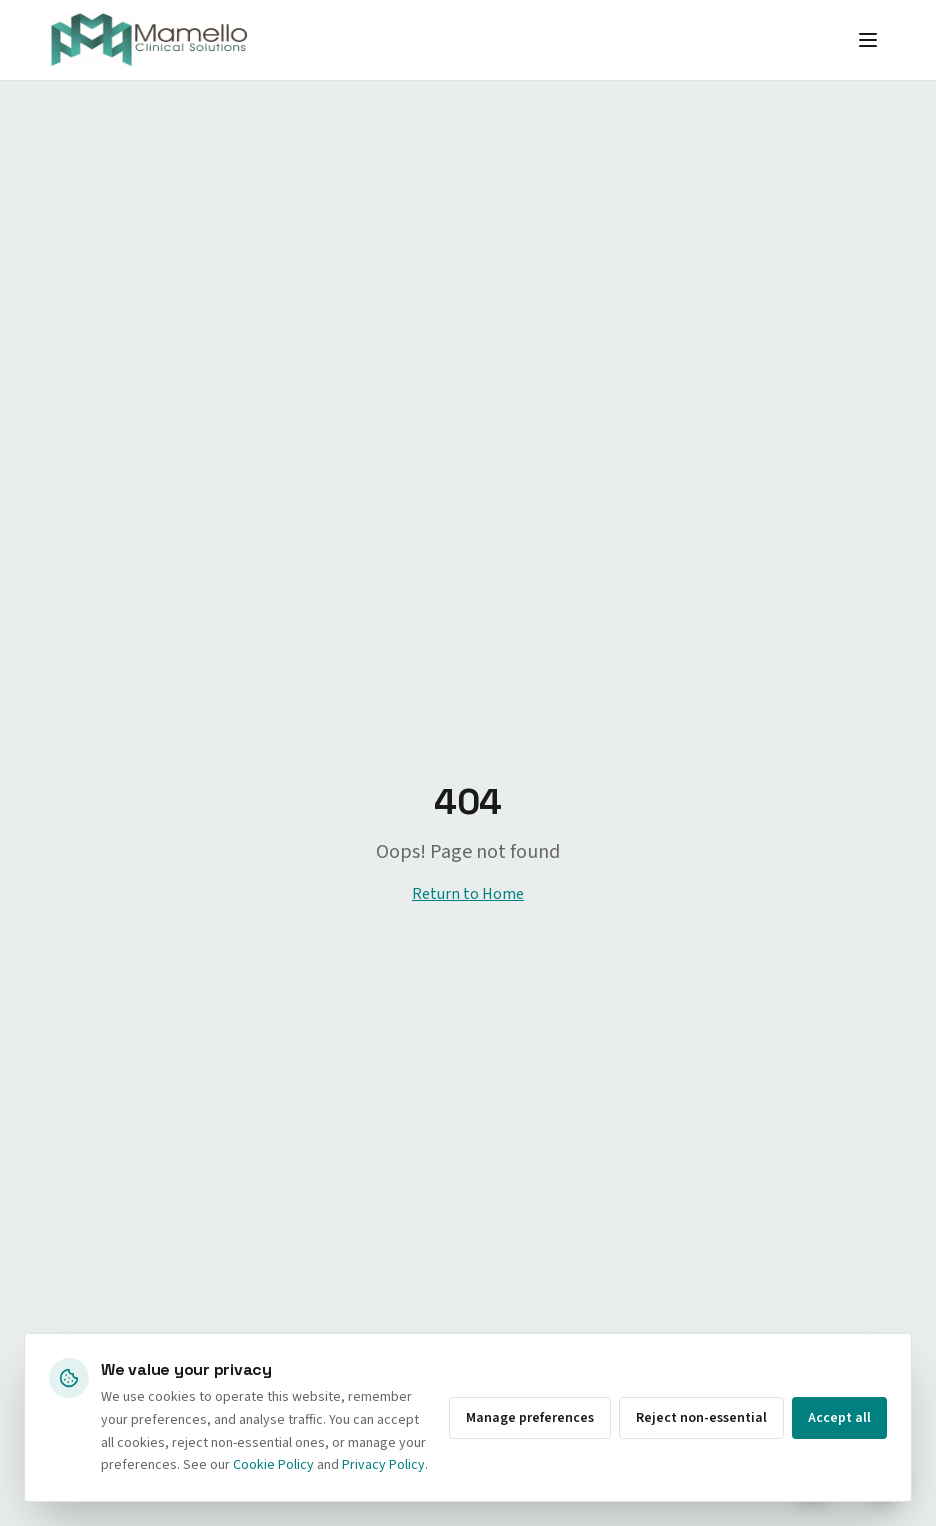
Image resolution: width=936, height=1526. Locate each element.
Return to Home (468, 894)
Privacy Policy (383, 1465)
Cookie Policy (273, 1465)
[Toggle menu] (868, 40)
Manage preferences (530, 1418)
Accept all (839, 1418)
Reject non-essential (701, 1418)
